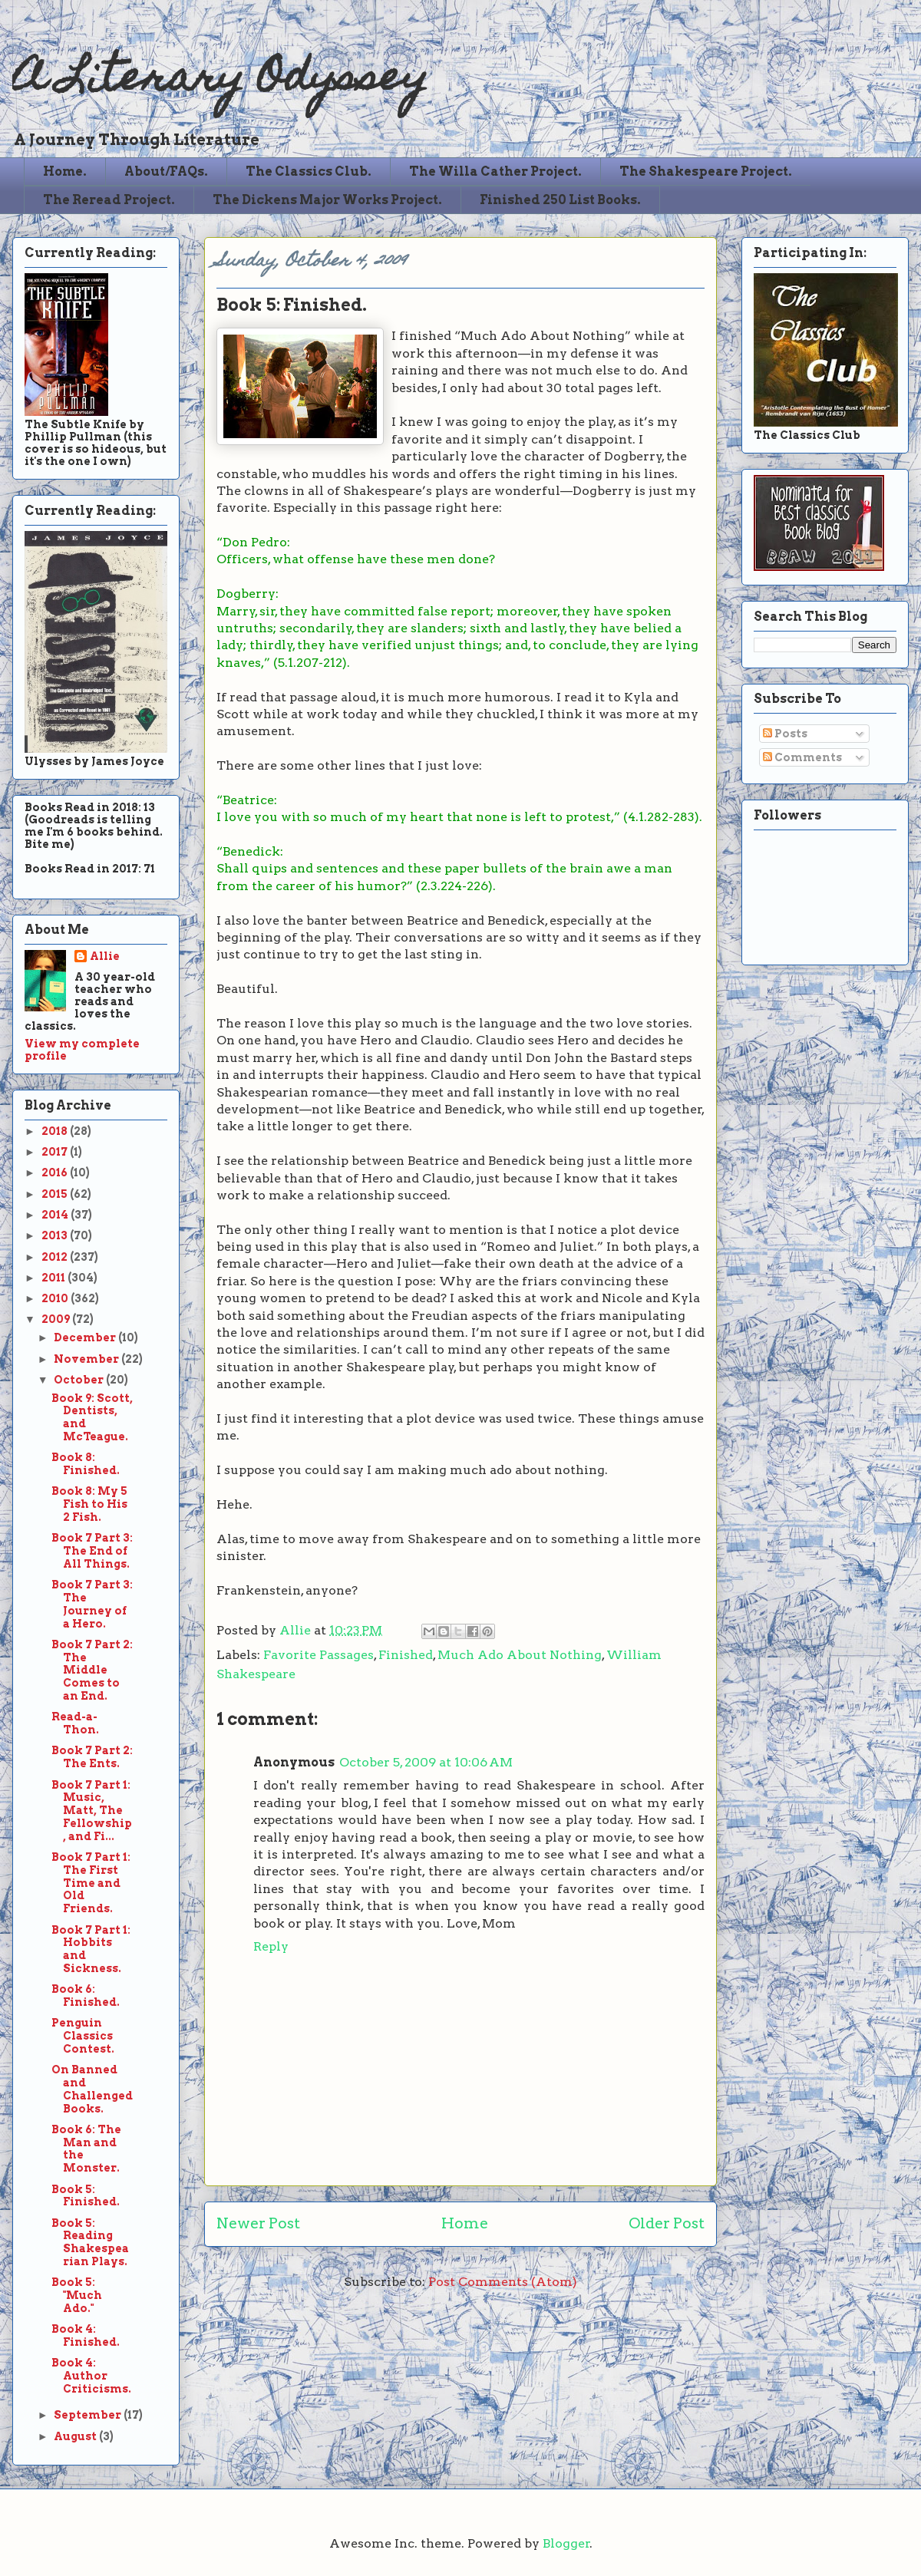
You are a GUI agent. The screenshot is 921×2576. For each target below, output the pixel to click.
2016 (55, 1172)
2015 (55, 1194)
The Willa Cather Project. (495, 171)
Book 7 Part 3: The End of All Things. (92, 1551)
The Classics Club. (308, 171)
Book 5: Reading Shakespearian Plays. (90, 2242)
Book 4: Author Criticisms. (91, 2376)
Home (464, 2223)
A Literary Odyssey (220, 81)
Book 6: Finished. (85, 1995)
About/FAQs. (166, 171)
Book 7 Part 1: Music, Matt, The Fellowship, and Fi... (91, 1810)
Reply (271, 1946)
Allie (296, 1630)
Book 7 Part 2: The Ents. (92, 1757)
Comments (802, 757)
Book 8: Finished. (85, 1463)
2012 (55, 1257)
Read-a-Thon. (75, 1723)
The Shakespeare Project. (705, 171)
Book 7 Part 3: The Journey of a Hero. (92, 1603)
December (86, 1337)
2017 (55, 1152)
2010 (56, 1298)
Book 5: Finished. (85, 2195)
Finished (405, 1655)
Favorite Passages (318, 1655)
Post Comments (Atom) (502, 2281)
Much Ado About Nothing (519, 1655)
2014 (56, 1215)
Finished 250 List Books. (560, 200)
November (87, 1359)
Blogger (566, 2543)
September (89, 2415)
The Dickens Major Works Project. (327, 200)
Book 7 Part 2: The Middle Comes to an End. (92, 1670)
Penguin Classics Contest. (82, 2036)
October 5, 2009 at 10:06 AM (426, 1762)
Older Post (667, 2223)
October (80, 1380)
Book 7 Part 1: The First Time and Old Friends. (90, 1883)
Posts (785, 733)
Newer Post (258, 2223)
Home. (65, 171)
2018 (55, 1131)
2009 (56, 1319)
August (76, 2436)
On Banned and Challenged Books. (92, 2088)
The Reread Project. (109, 200)
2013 (55, 1235)
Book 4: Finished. (85, 2335)
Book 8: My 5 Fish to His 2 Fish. (89, 1504)
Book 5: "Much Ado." (76, 2295)
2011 (54, 1278)
